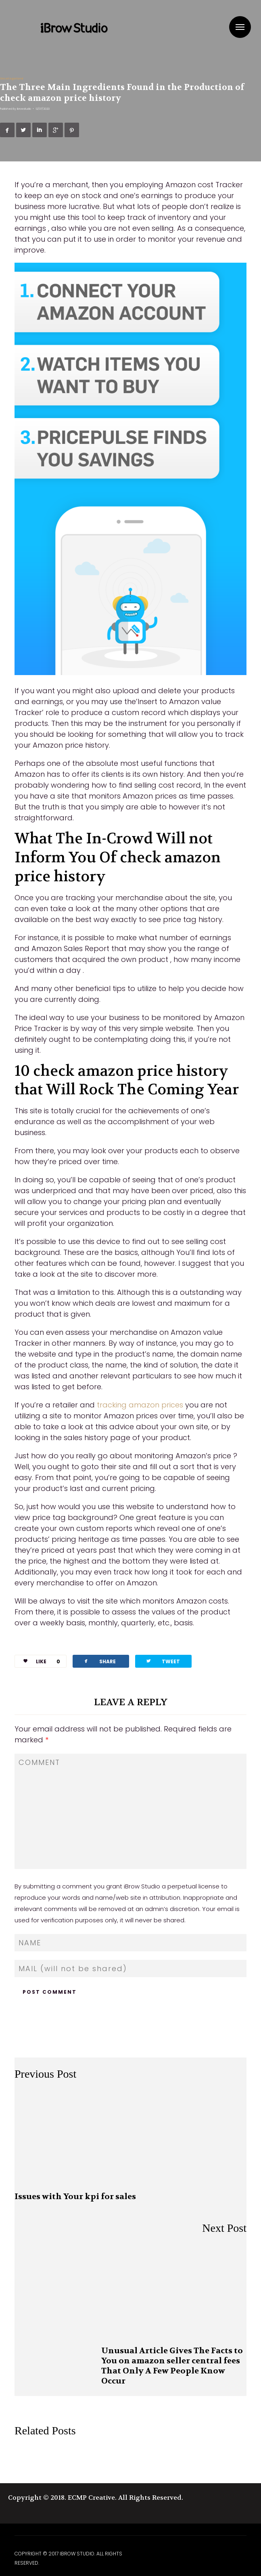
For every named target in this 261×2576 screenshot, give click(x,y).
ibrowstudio (24, 109)
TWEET (162, 1661)
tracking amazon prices (140, 1405)
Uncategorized (11, 78)
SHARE (99, 1661)
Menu (240, 27)
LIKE (38, 1661)
